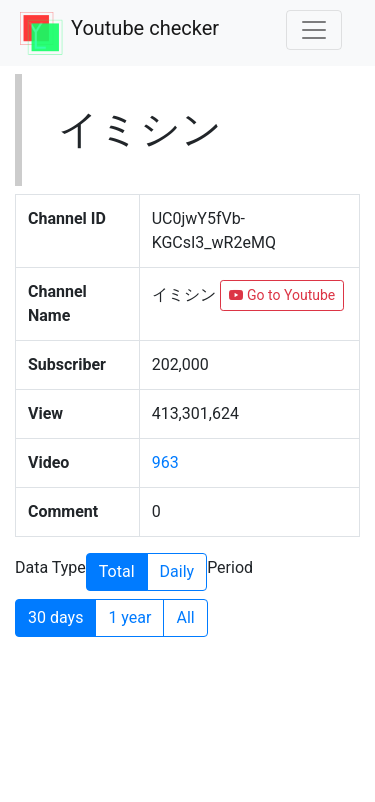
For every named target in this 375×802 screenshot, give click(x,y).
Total (117, 570)
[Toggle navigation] (314, 30)
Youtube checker (145, 28)
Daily (177, 570)
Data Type (50, 567)
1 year (129, 616)
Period (230, 567)
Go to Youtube (282, 295)
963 (165, 462)
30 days (55, 616)
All (185, 616)
